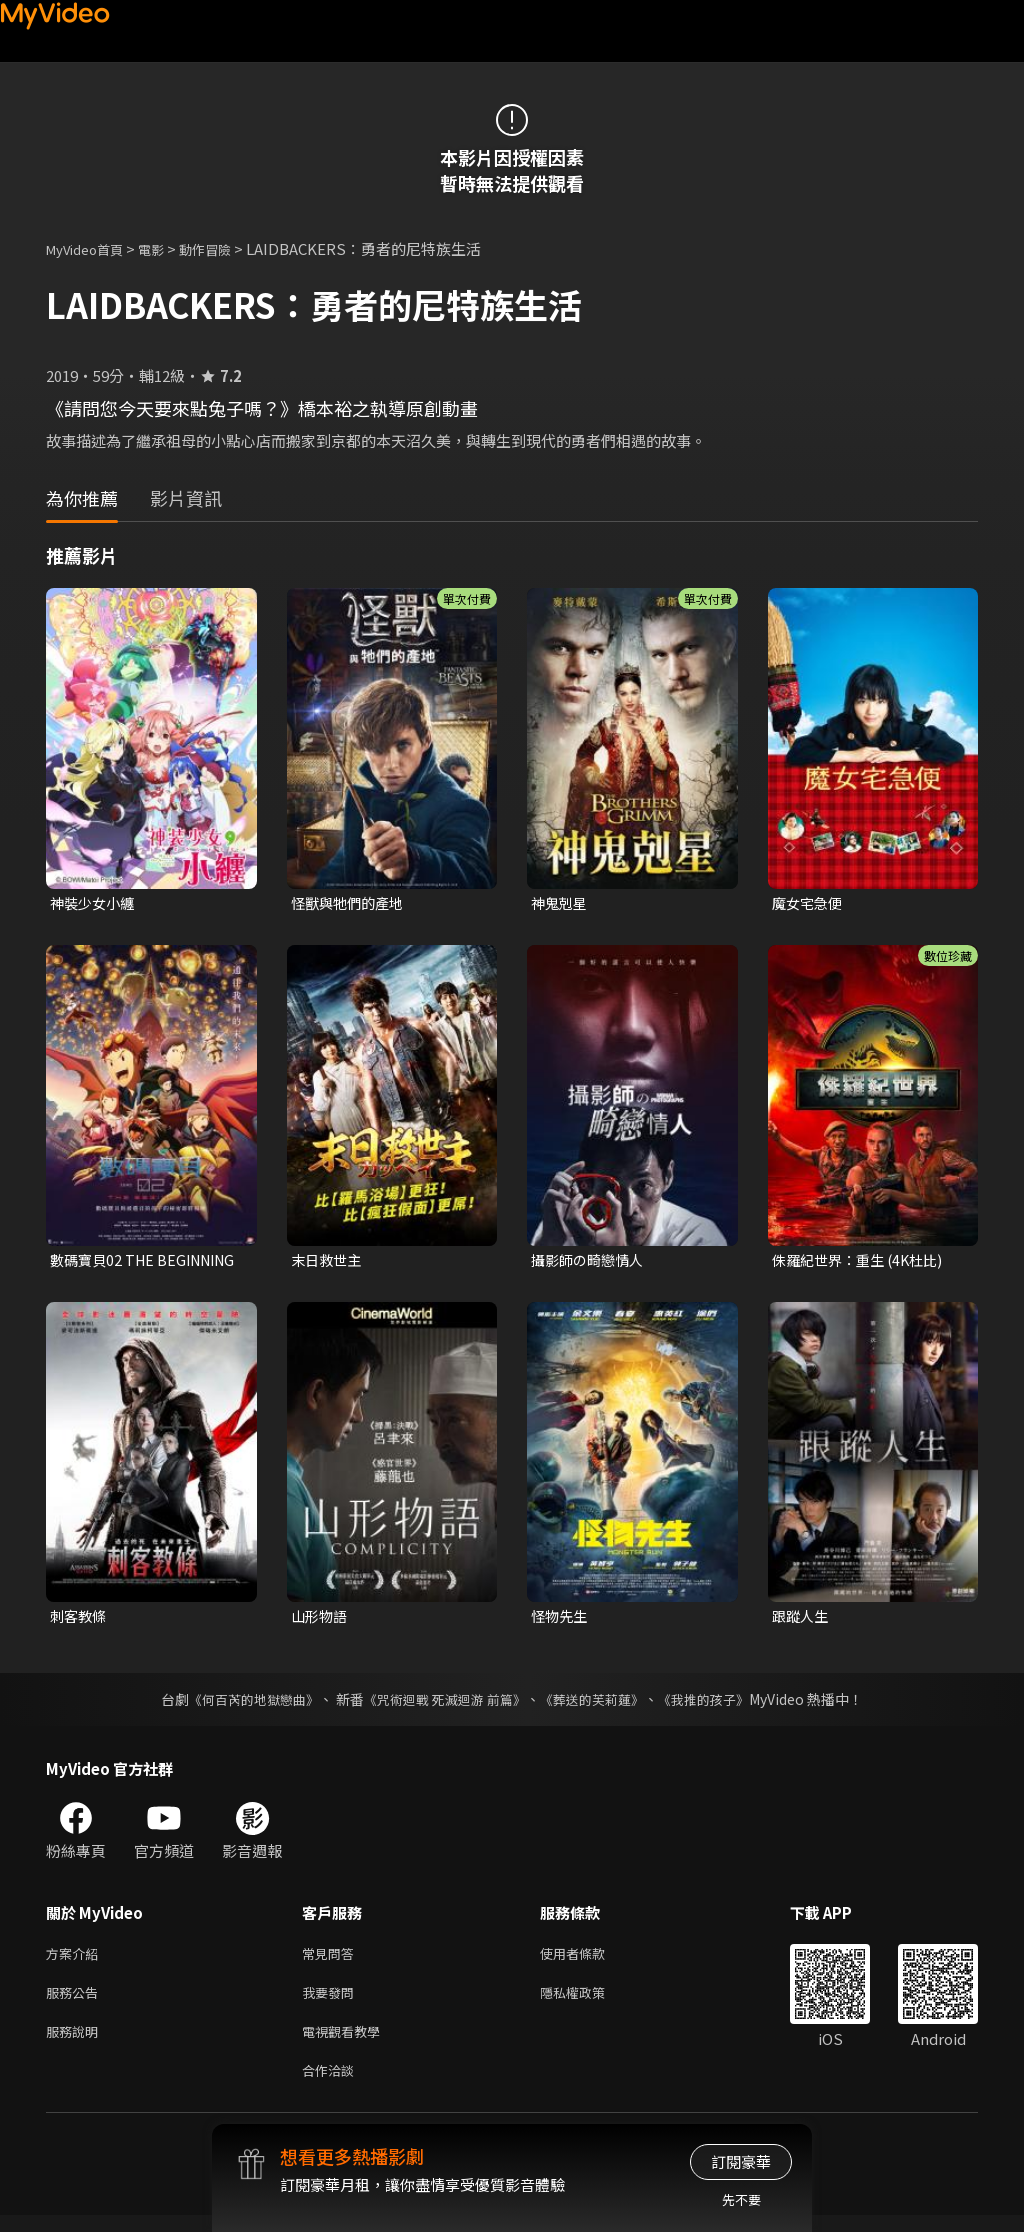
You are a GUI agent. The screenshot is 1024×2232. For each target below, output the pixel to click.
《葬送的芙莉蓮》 (600, 1704)
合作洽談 (332, 2085)
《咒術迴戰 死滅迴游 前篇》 (443, 1704)
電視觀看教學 (347, 2043)
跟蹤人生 (802, 1620)
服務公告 (76, 2001)
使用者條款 (589, 1959)
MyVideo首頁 (91, 248)
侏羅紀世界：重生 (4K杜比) (863, 1261)
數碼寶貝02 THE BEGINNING (105, 1262)
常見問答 (332, 1959)
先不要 (741, 2199)
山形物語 (321, 1620)
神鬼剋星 (561, 903)
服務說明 (76, 2043)
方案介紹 (76, 1959)
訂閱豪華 (741, 2161)
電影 (167, 248)
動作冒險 (227, 248)
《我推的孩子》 (719, 1704)
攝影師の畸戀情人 (591, 1261)
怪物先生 (561, 1620)
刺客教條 (80, 1620)
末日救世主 (328, 1261)
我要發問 (332, 2001)
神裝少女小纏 (95, 903)
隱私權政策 (589, 2001)
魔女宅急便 (809, 903)
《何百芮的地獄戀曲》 (241, 1704)
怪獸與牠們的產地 (351, 903)
